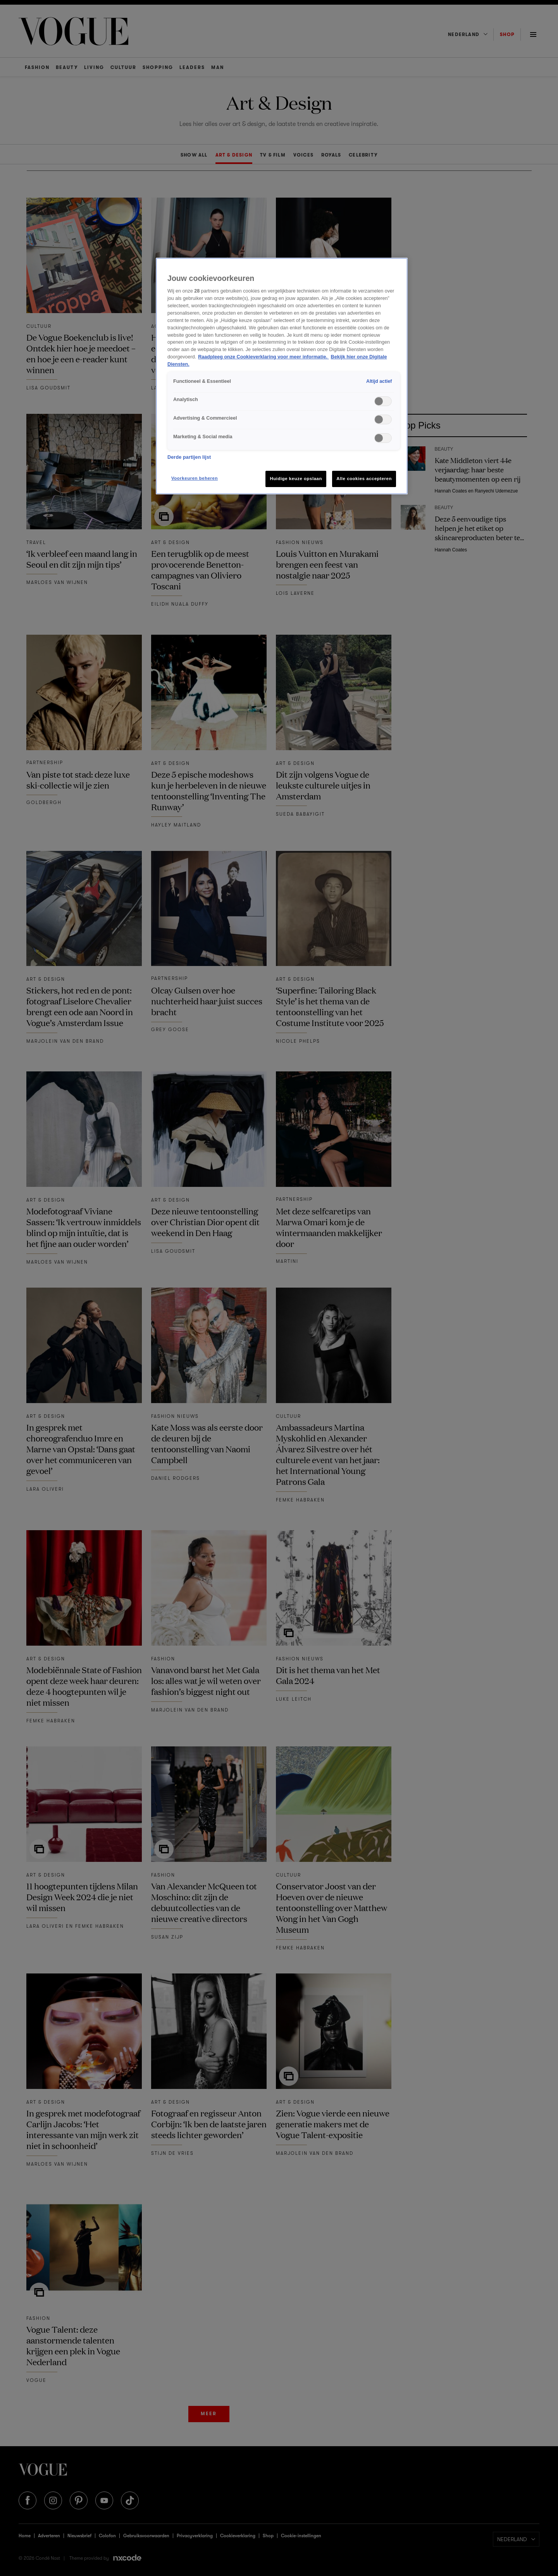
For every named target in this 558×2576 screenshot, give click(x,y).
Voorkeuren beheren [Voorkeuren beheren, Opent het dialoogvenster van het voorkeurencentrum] (194, 478)
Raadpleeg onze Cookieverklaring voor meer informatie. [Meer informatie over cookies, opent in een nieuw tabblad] (263, 357)
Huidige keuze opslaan (296, 478)
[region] (282, 376)
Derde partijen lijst (189, 457)
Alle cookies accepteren (364, 478)
